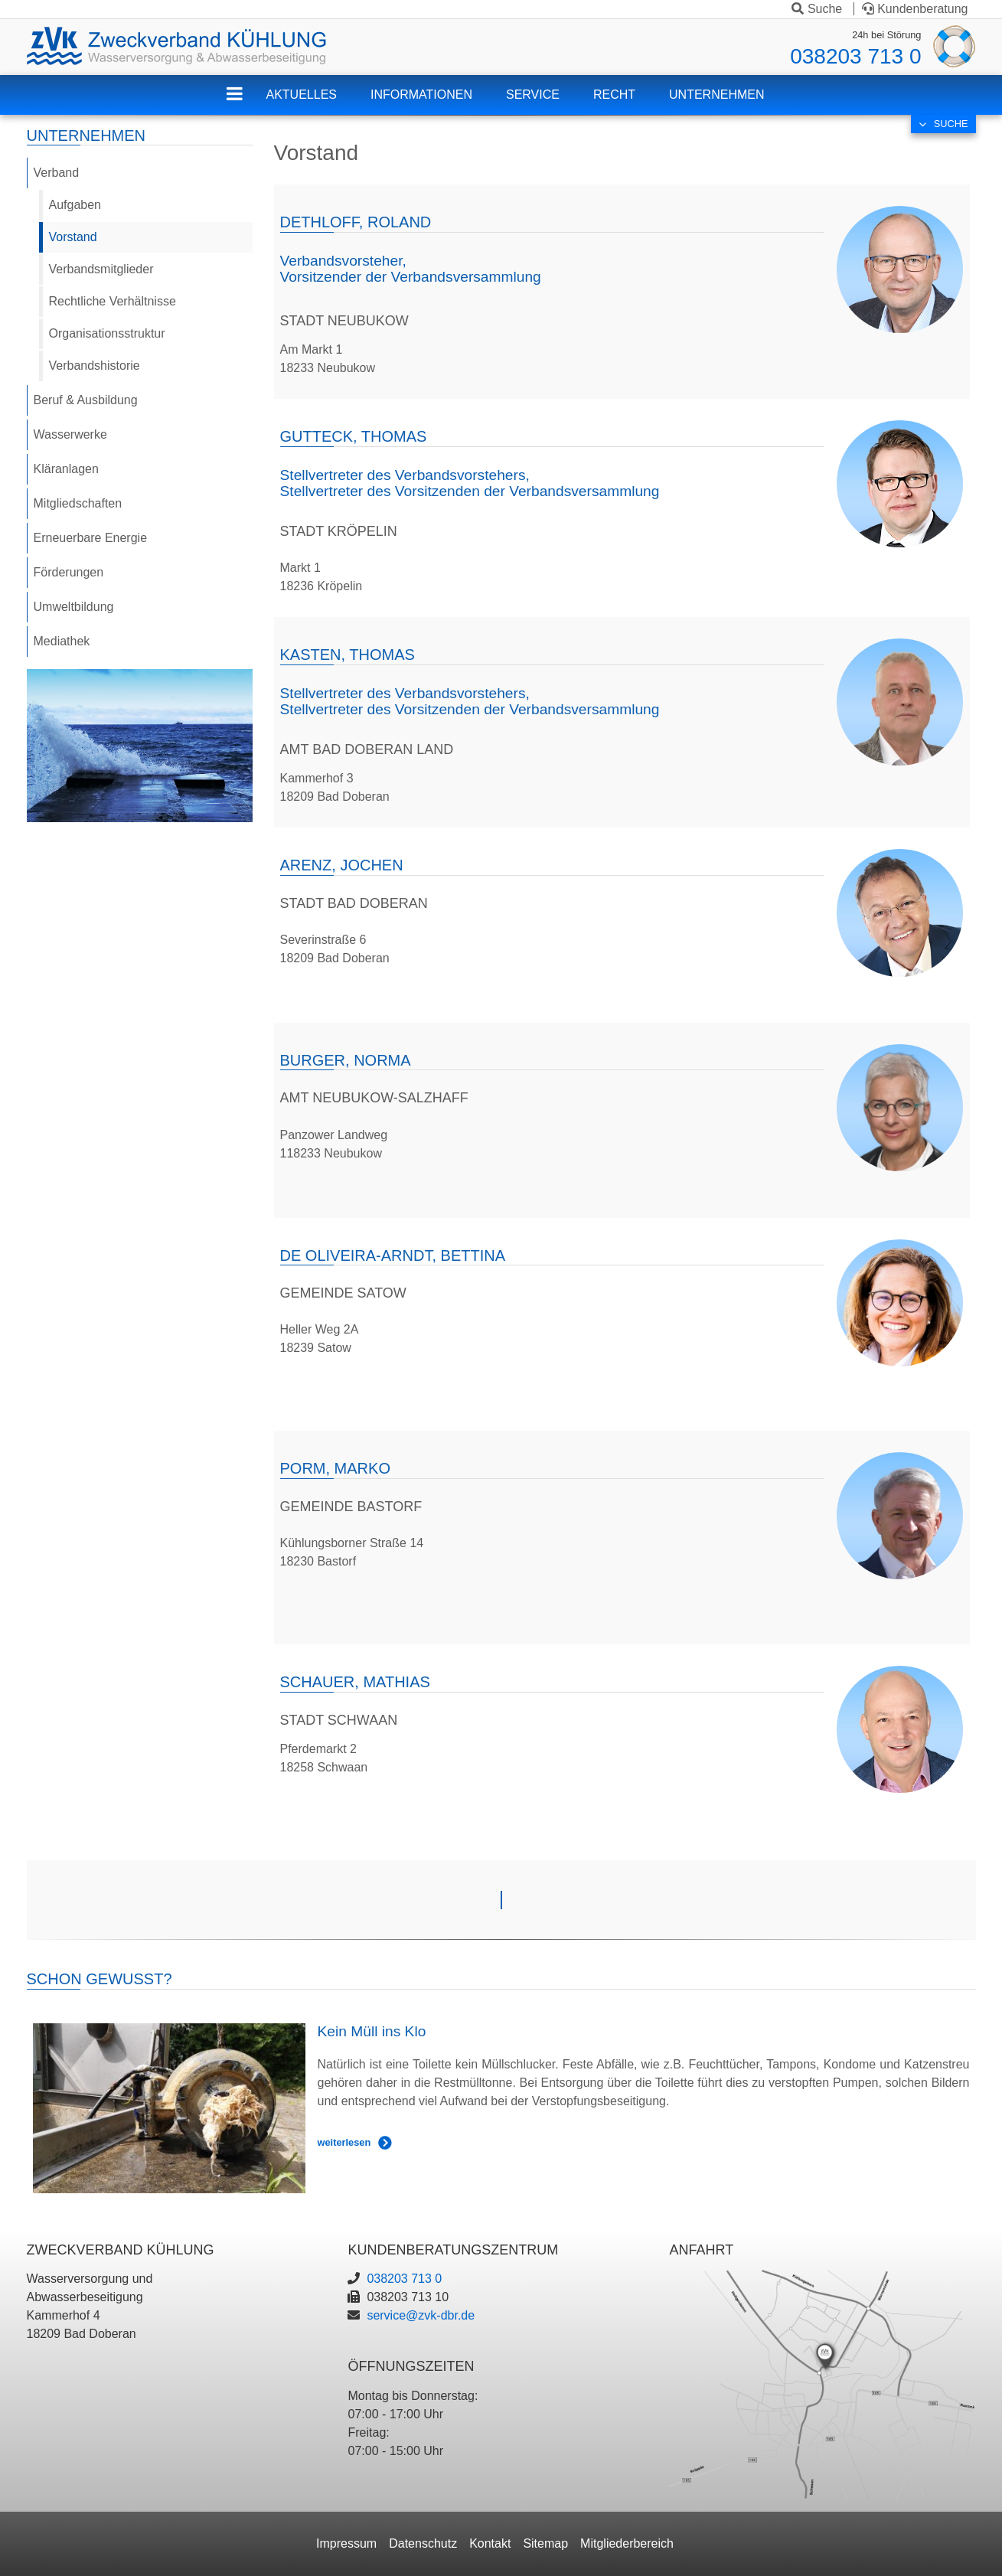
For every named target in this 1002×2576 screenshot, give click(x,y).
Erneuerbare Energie (91, 537)
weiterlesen (344, 2142)
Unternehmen (716, 94)
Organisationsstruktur (107, 333)
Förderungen (69, 572)
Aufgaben (75, 204)
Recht (614, 94)
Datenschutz (423, 2543)
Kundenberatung (915, 8)
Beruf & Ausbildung (86, 399)
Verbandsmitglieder (101, 269)
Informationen (421, 94)
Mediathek (62, 641)
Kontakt (490, 2543)
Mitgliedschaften (78, 503)
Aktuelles (301, 94)
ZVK (246, 103)
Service (533, 94)
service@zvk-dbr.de (421, 2315)
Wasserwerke (70, 434)
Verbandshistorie (94, 365)
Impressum (346, 2543)
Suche (816, 8)
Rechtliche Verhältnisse (112, 301)
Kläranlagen (66, 468)
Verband (57, 172)
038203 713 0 (855, 56)
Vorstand (73, 236)
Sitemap (545, 2543)
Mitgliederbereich (627, 2543)
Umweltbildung (74, 606)
